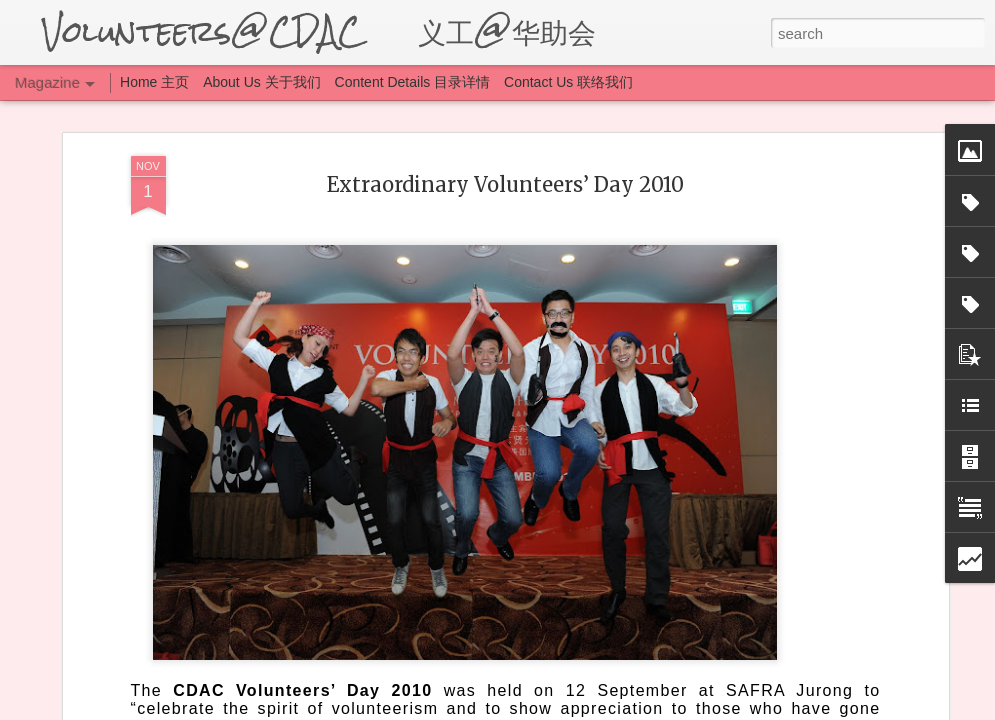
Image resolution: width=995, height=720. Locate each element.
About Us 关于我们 (261, 82)
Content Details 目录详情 (413, 82)
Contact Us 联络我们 (568, 82)
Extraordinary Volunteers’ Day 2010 (505, 184)
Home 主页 (156, 82)
